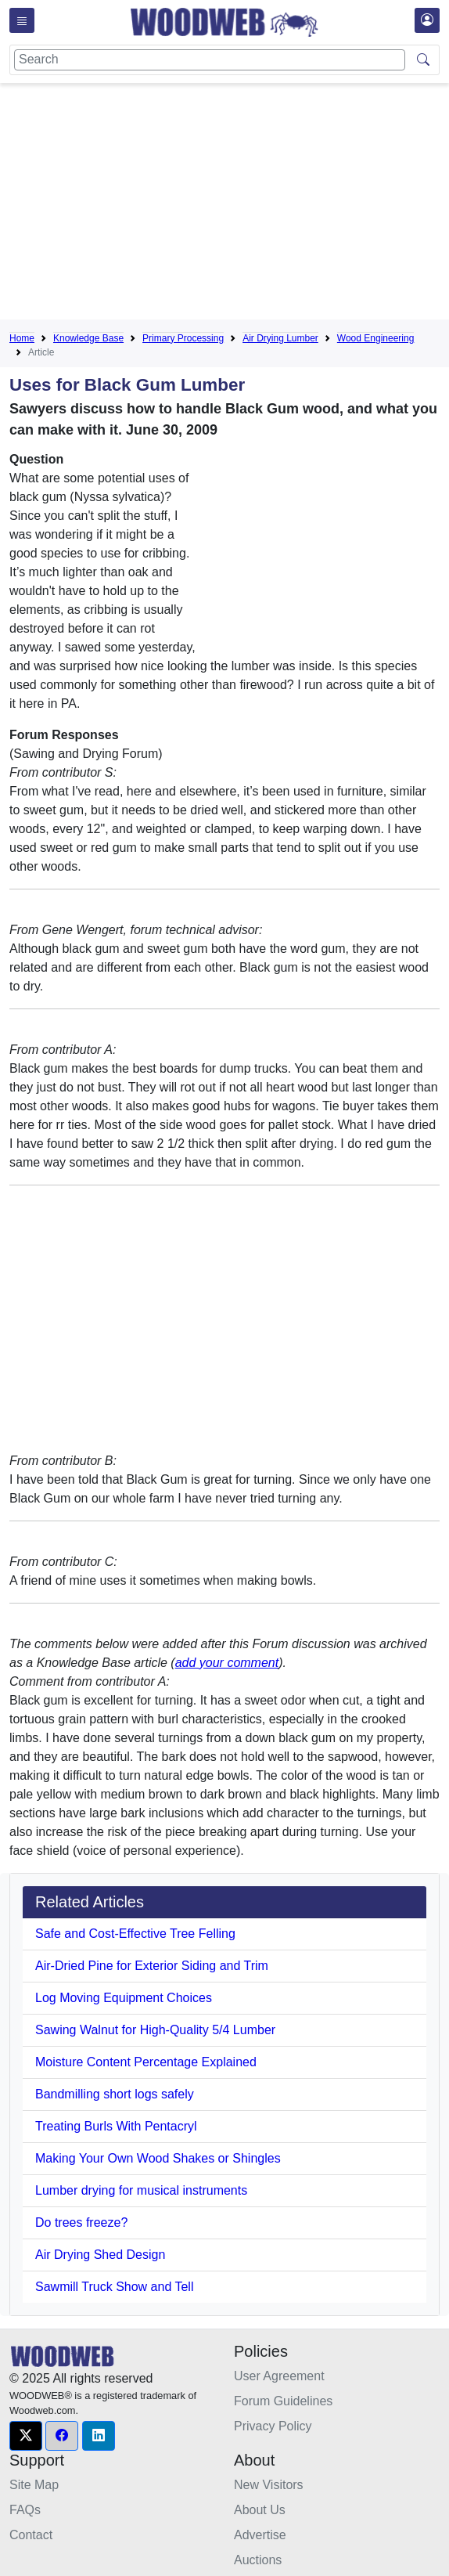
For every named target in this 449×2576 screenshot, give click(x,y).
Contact (30, 2535)
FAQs (25, 2509)
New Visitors (269, 2484)
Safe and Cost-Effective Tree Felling (135, 1933)
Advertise (260, 2535)
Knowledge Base (88, 338)
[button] (25, 2436)
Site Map (34, 2484)
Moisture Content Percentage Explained (146, 2062)
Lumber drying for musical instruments (141, 2190)
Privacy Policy (273, 2426)
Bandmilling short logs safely (114, 2094)
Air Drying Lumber (280, 338)
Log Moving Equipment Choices (123, 1997)
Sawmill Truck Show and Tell (114, 2286)
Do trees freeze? (81, 2222)
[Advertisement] (229, 204)
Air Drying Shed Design (100, 2254)
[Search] (209, 59)
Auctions (258, 2560)
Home (21, 338)
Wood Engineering (376, 338)
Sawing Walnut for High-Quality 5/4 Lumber (155, 2030)
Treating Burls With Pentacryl (116, 2126)
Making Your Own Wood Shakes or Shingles (158, 2158)
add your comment (227, 1662)
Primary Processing (183, 338)
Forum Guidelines (283, 2401)
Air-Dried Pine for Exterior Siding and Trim (151, 1965)
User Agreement (279, 2376)
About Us (260, 2509)
